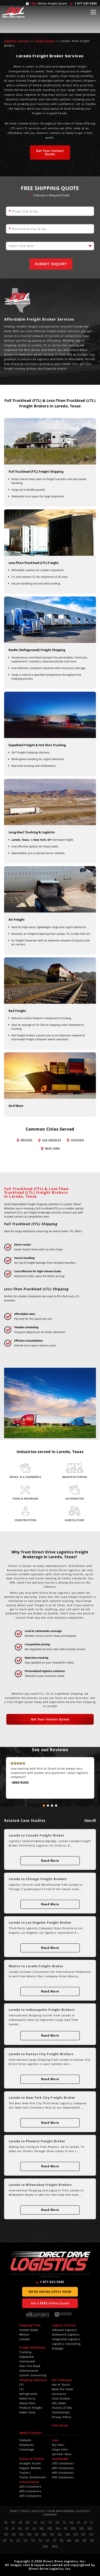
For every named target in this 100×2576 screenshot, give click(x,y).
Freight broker (45, 41)
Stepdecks (26, 2445)
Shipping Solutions (33, 2380)
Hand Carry (27, 2398)
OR (91, 2534)
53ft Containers (63, 2477)
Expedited (26, 2356)
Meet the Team (62, 2389)
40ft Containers (63, 2468)
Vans (55, 2440)
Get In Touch (61, 2384)
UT (47, 2540)
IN (6, 2528)
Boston (26, 1140)
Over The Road (29, 2366)
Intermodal (27, 2361)
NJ (36, 2534)
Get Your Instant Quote (50, 152)
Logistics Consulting (66, 2344)
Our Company (62, 2380)
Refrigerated (28, 2394)
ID (85, 2522)
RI (11, 2540)
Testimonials (61, 2412)
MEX (55, 2546)
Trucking (25, 2352)
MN (73, 2528)
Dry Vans (58, 2445)
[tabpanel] (50, 1778)
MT (6, 2534)
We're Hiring (50, 2292)
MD (50, 2528)
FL (64, 2522)
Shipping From (30, 2325)
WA (69, 2540)
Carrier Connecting (32, 2375)
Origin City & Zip (23, 211)
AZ (20, 2522)
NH (29, 2534)
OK (83, 2534)
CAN (45, 2546)
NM (44, 2534)
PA (5, 2540)
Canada (24, 2339)
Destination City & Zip (27, 228)
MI (65, 2528)
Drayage (58, 2348)
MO (90, 2528)
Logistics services (16, 41)
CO (43, 2522)
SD (25, 2540)
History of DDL (62, 2407)
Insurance (59, 2394)
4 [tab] (56, 1805)
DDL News (59, 2403)
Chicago (77, 1140)
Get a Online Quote (50, 2303)
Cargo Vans (60, 2449)
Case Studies (61, 2398)
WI (84, 2540)
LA (34, 2528)
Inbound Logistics (64, 2330)
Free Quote (60, 2425)
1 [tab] (44, 1805)
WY (92, 2540)
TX (40, 2540)
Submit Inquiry (51, 264)
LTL (21, 2389)
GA (72, 2522)
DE (57, 2522)
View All (90, 1820)
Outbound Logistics (66, 2334)
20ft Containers (63, 2463)
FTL (21, 2384)
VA (61, 2540)
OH (75, 2534)
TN (33, 2540)
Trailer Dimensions (32, 2477)
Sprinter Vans (61, 2454)
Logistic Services (64, 2325)
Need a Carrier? (30, 2433)
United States (29, 2330)
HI (78, 2522)
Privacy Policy (61, 2417)
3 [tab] (52, 1805)
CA (35, 2522)
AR (28, 2522)
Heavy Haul (27, 2403)
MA (58, 2528)
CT (50, 2522)
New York (52, 1148)
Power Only (27, 2412)
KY (27, 2528)
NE (14, 2534)
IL (92, 2522)
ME (42, 2528)
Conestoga (26, 2449)
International (28, 2370)
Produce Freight (30, 2407)
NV (21, 2534)
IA (13, 2528)
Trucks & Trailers (31, 2458)
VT (54, 2540)
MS (82, 2528)
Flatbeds (25, 2440)
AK (13, 2522)
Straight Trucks (30, 2463)
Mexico (24, 2334)
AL (6, 2522)
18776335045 (83, 3)
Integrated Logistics (66, 2339)
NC (60, 2534)
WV (77, 2540)
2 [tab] (48, 1805)
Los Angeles (51, 1140)
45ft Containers (63, 2472)
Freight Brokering (32, 2347)
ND (68, 2534)
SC (18, 2540)
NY (52, 2534)
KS (20, 2528)
